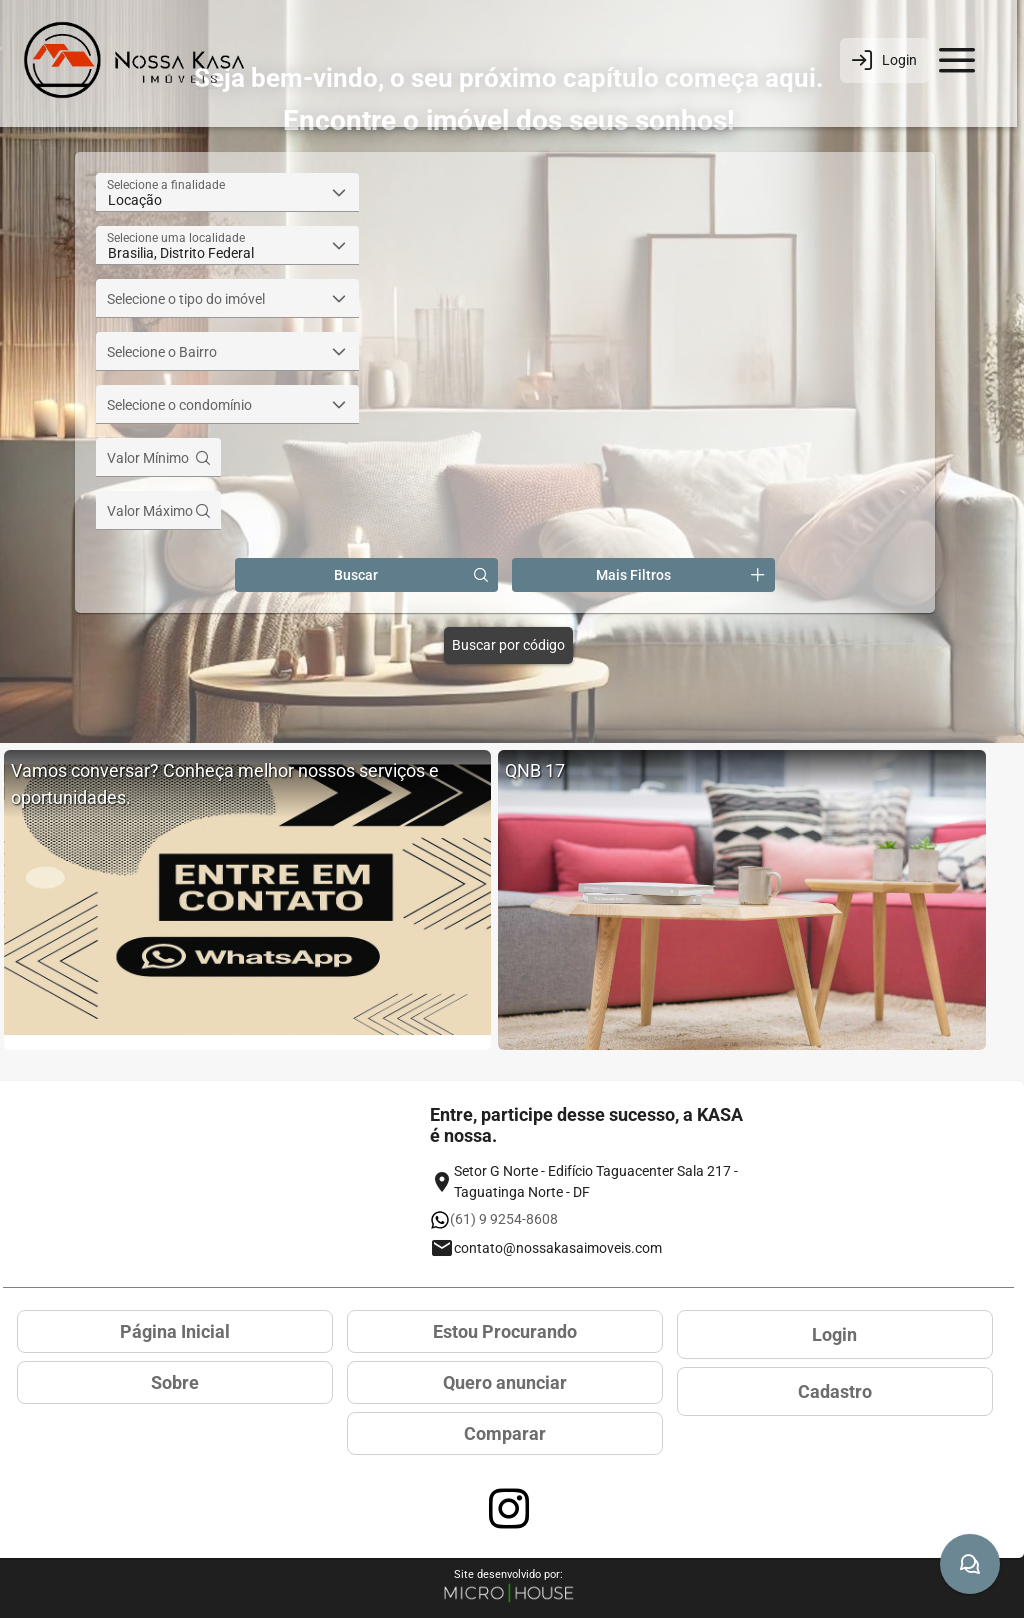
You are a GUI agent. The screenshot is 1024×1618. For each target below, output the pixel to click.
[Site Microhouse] (509, 1594)
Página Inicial (175, 1331)
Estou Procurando (505, 1331)
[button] (339, 192)
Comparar (505, 1433)
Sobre (175, 1382)
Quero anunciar (505, 1382)
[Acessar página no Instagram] (509, 1509)
